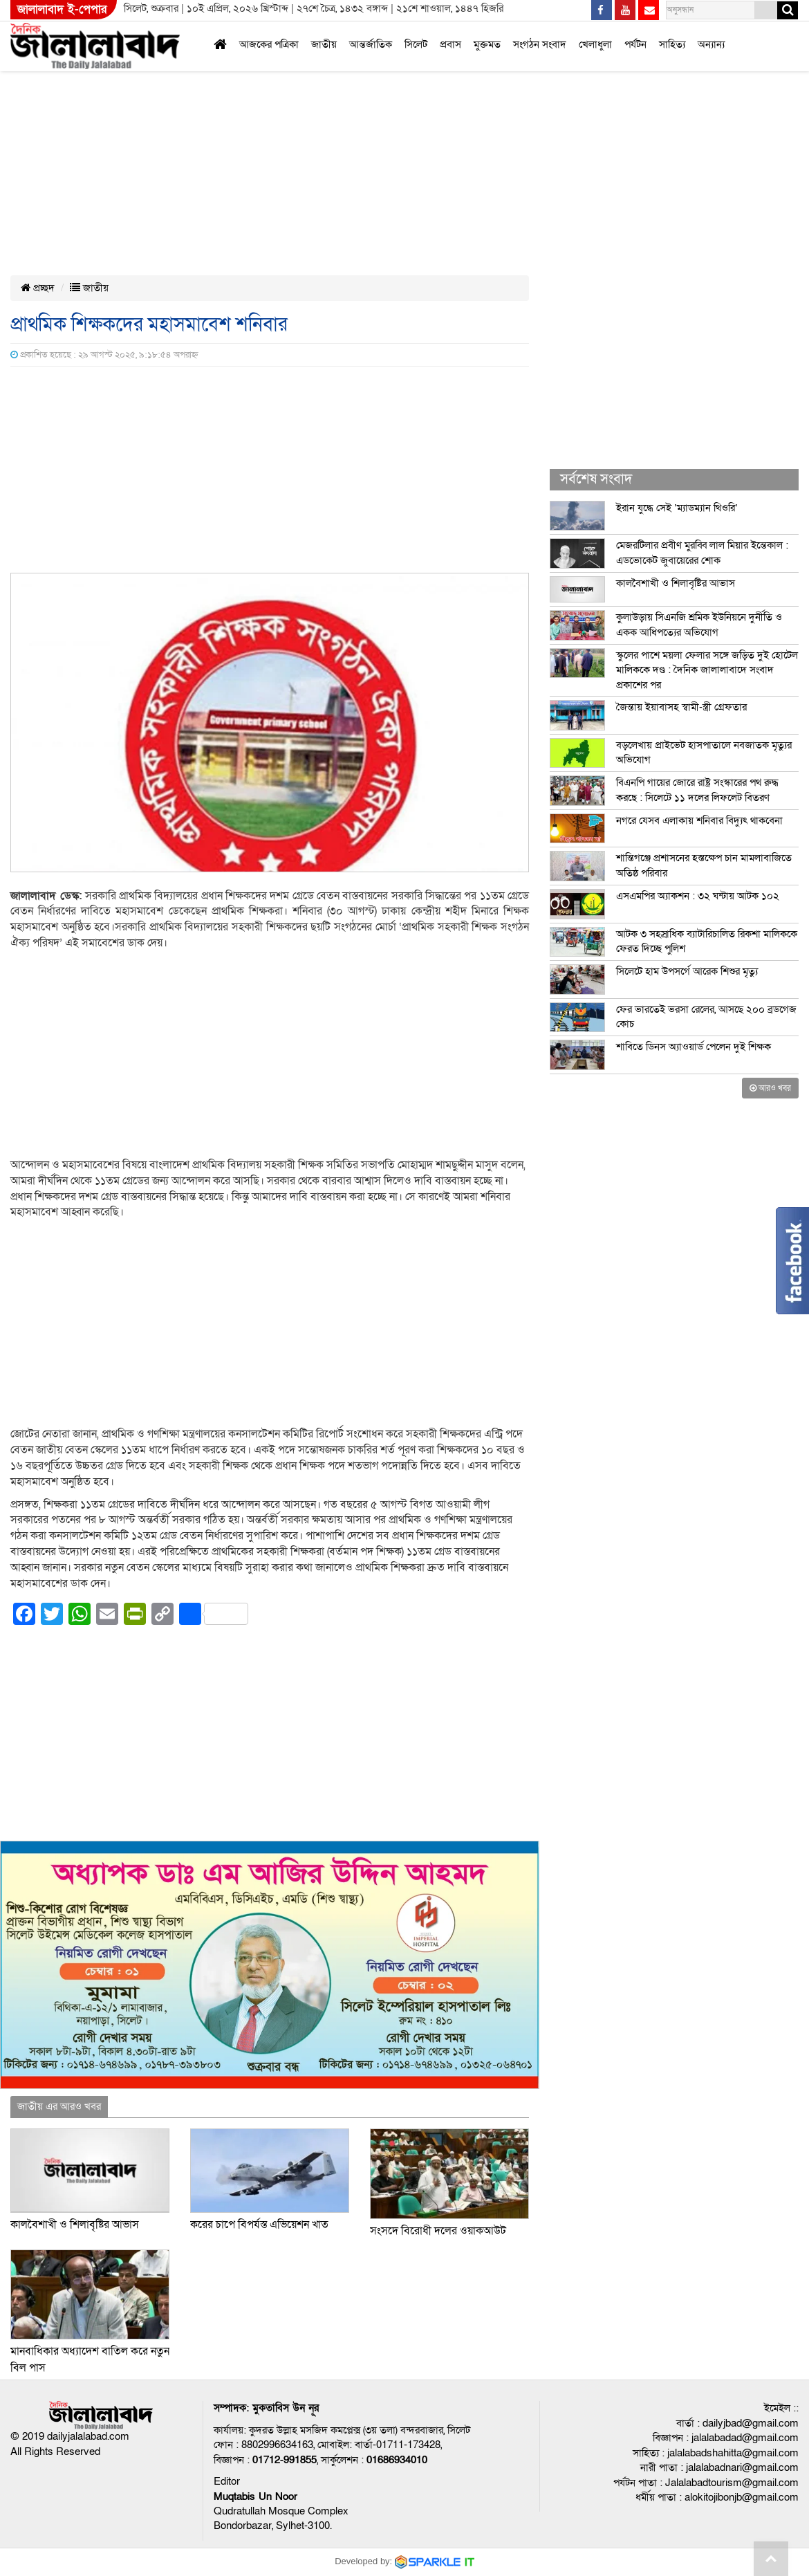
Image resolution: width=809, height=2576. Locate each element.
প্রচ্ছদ (38, 288)
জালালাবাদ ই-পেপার (61, 9)
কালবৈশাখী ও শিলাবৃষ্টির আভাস (74, 2224)
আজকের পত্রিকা (269, 44)
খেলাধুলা (595, 44)
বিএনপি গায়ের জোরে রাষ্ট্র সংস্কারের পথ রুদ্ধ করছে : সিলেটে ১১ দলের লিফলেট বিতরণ (697, 789)
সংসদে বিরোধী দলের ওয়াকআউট (438, 2230)
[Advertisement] (354, 102)
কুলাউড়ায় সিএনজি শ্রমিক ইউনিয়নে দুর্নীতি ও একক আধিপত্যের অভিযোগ (699, 624)
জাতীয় (324, 44)
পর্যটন (635, 44)
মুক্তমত (487, 44)
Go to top (771, 2558)
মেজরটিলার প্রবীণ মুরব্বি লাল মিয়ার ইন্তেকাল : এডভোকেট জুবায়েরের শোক (702, 552)
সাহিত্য (672, 44)
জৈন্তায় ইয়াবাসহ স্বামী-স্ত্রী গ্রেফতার (681, 707)
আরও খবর (770, 1088)
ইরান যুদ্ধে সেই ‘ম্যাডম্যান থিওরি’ (677, 508)
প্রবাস (450, 44)
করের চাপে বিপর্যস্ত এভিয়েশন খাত (259, 2224)
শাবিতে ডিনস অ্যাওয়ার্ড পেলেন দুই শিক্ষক (693, 1047)
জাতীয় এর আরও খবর (59, 2106)
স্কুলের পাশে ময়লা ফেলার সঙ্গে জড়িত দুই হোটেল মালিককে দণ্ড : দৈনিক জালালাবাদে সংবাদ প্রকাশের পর (707, 670)
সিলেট (415, 44)
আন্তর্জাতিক (370, 44)
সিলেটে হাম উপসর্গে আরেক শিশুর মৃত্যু (687, 971)
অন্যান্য (711, 44)
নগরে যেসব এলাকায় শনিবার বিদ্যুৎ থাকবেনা (699, 820)
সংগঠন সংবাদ (539, 44)
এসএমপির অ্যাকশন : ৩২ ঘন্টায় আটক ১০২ (697, 896)
